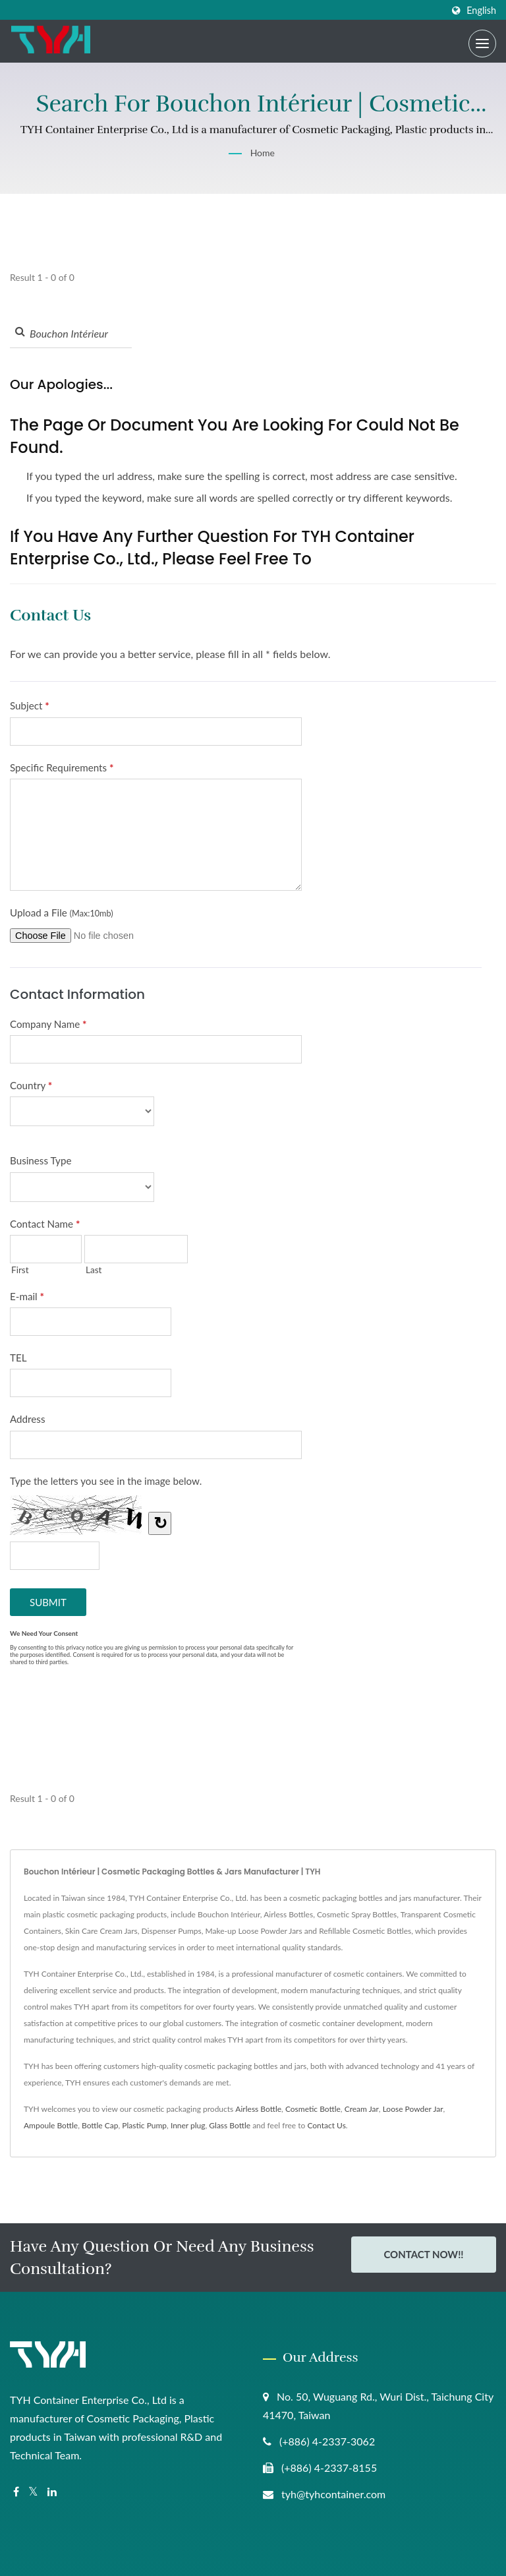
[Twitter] (33, 2492)
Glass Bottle (229, 2125)
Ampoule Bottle (51, 2125)
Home (262, 152)
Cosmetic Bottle (313, 2109)
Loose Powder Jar (413, 2109)
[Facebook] (16, 2492)
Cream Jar (362, 2109)
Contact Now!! (423, 2255)
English (481, 10)
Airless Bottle (258, 2109)
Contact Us (326, 2125)
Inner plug (188, 2125)
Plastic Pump (144, 2125)
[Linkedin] (52, 2492)
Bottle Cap (100, 2125)
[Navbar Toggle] (482, 43)
